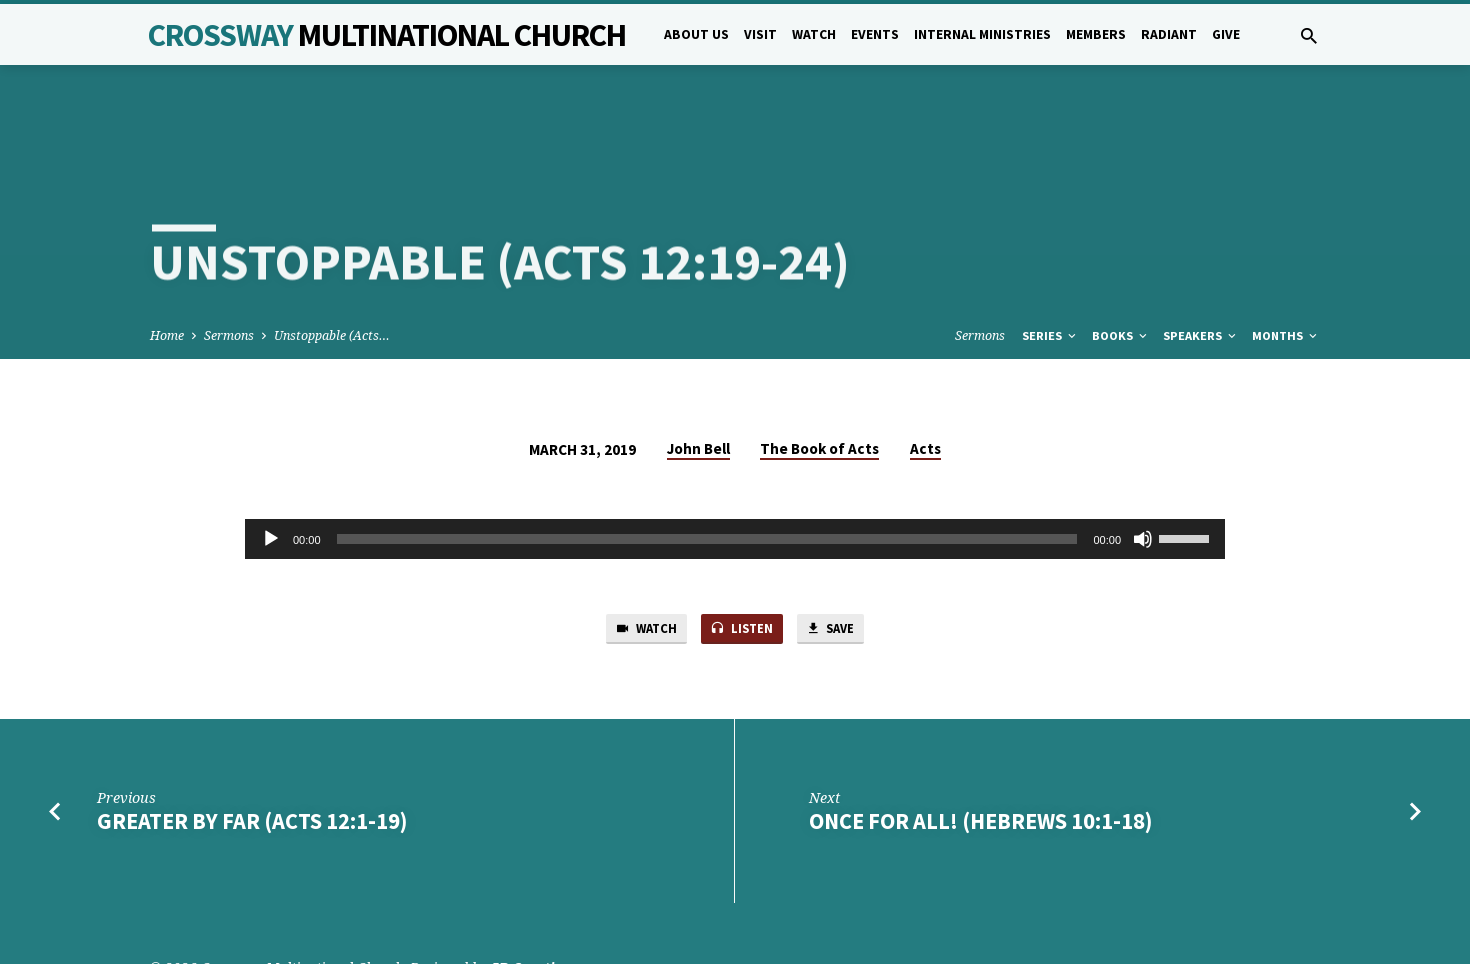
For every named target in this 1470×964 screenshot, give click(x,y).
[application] (735, 466)
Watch (814, 34)
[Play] (271, 466)
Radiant (1169, 34)
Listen (742, 558)
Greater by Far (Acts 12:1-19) (252, 752)
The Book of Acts (819, 374)
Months (1286, 262)
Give (1226, 34)
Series (1050, 262)
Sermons (229, 262)
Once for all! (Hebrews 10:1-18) (980, 752)
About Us (696, 34)
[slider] (707, 466)
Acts (925, 374)
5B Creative (530, 898)
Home (167, 262)
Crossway (387, 35)
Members (1096, 34)
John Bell (698, 374)
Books (1121, 262)
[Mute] (1143, 466)
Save (841, 558)
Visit (760, 34)
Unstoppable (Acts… (332, 262)
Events (875, 34)
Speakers (1201, 262)
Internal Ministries (982, 34)
